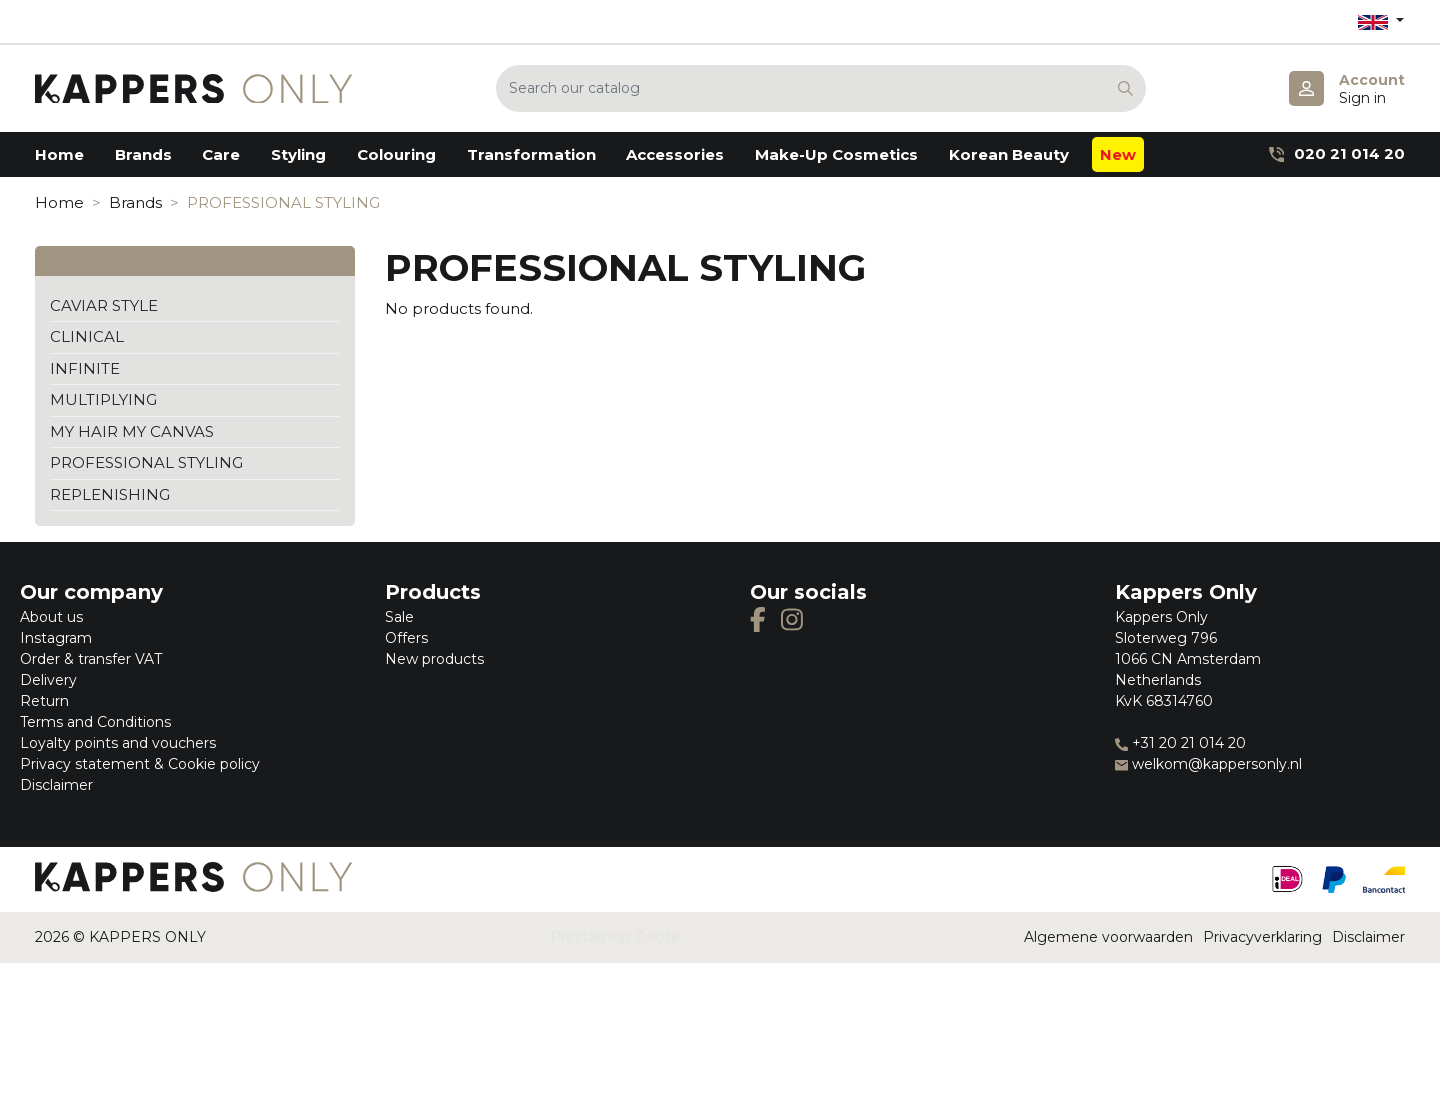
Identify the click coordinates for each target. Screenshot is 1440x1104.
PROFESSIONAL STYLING (146, 462)
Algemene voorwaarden (1108, 937)
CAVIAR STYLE (104, 305)
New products (434, 659)
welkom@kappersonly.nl (1208, 764)
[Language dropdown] (1381, 21)
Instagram (56, 638)
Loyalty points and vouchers (118, 743)
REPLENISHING (110, 494)
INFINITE (85, 368)
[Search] (821, 88)
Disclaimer (56, 785)
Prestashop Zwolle (615, 937)
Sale (399, 617)
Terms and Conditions (95, 722)
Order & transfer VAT (91, 659)
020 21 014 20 (1337, 153)
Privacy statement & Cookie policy (140, 764)
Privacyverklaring (1262, 937)
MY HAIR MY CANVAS (132, 431)
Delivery (48, 680)
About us (51, 617)
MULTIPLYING (103, 399)
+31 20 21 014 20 (1180, 743)
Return (44, 701)
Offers (406, 638)
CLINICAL (87, 336)
